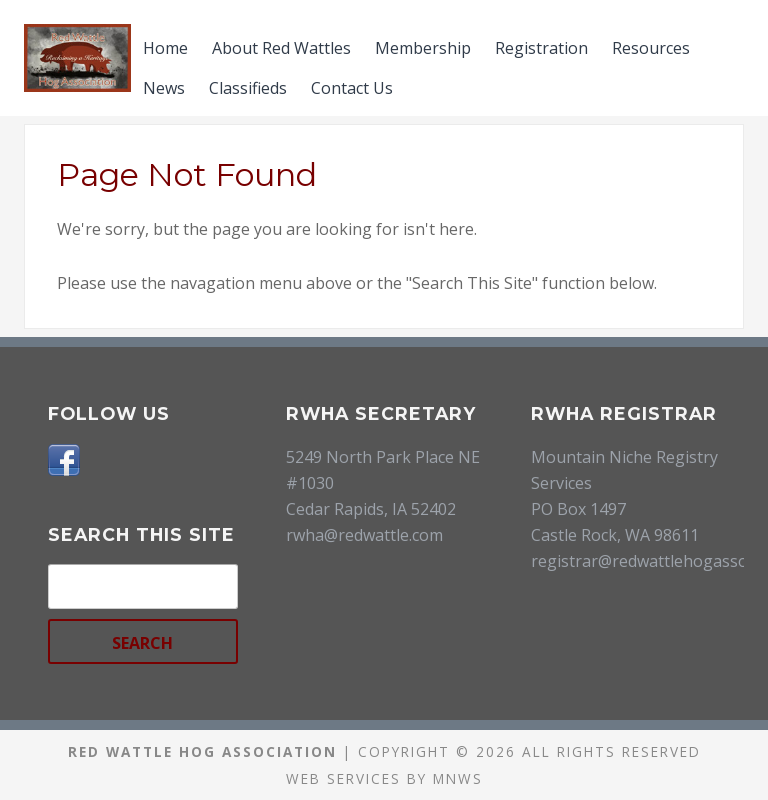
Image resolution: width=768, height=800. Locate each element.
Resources (651, 48)
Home (165, 48)
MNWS (458, 778)
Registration (541, 48)
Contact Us (352, 88)
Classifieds (248, 88)
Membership (423, 48)
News (164, 88)
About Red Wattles (281, 48)
